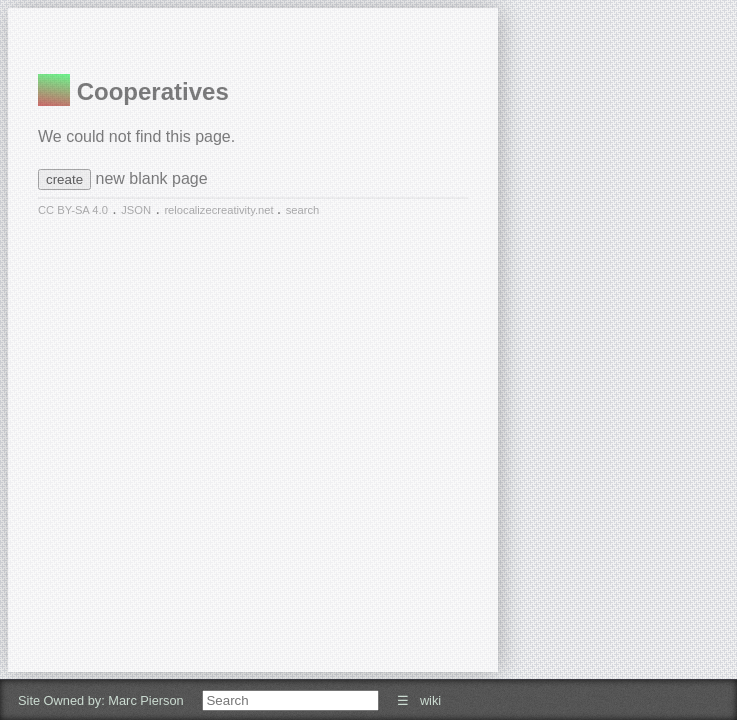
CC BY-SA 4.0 (73, 210)
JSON (136, 210)
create (64, 179)
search (303, 210)
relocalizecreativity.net (220, 210)
